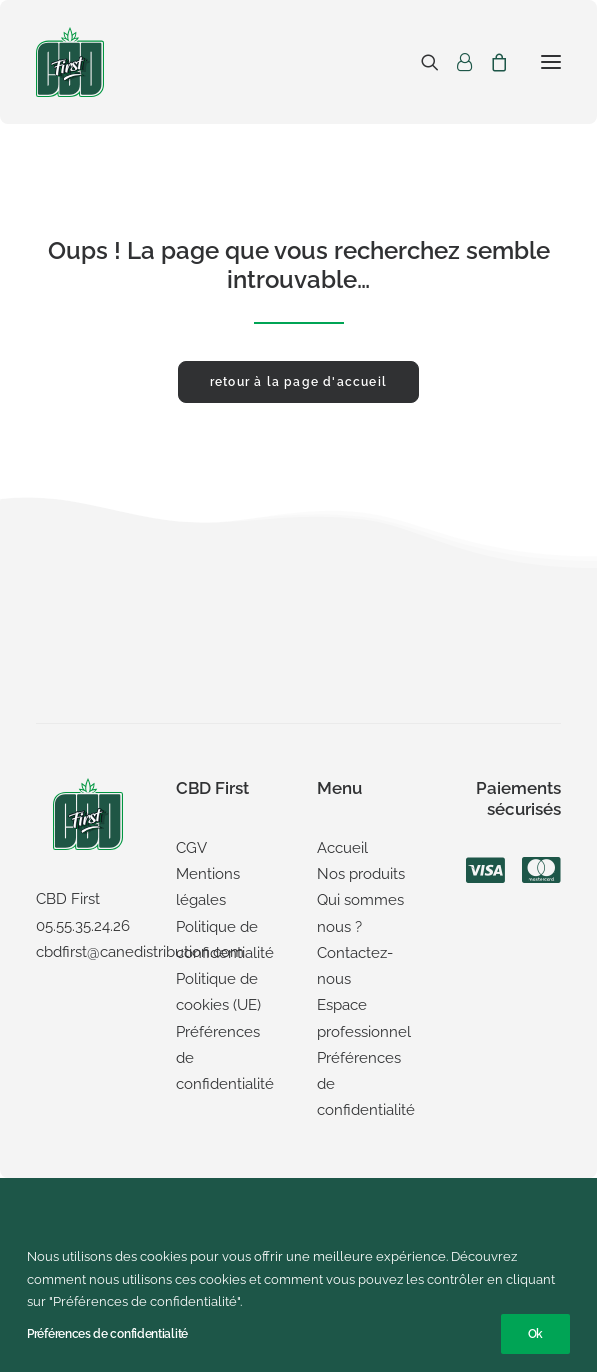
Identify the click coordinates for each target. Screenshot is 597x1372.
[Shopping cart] (490, 62)
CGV (191, 848)
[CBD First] (70, 62)
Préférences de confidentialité (107, 1334)
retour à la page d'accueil (298, 382)
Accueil (342, 848)
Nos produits (361, 874)
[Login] (455, 62)
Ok (535, 1334)
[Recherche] (421, 62)
